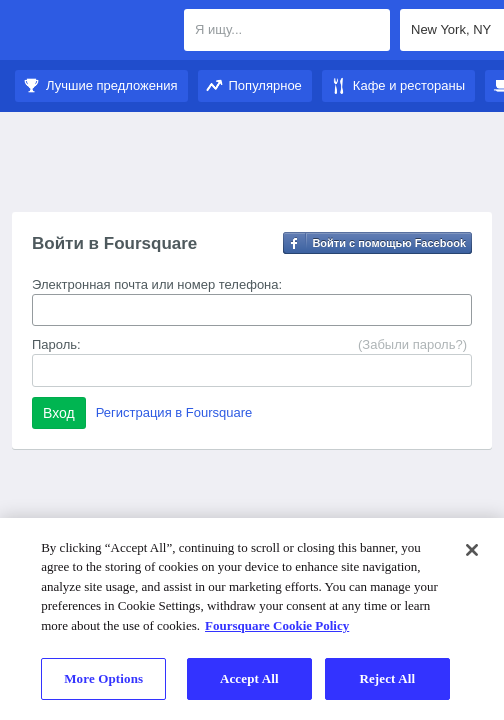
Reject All (387, 678)
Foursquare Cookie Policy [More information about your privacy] (277, 625)
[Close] (472, 550)
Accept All (249, 678)
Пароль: (56, 344)
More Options (103, 678)
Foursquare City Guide (92, 32)
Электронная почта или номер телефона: (157, 284)
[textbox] (287, 30)
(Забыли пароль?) (412, 344)
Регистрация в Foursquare (174, 412)
